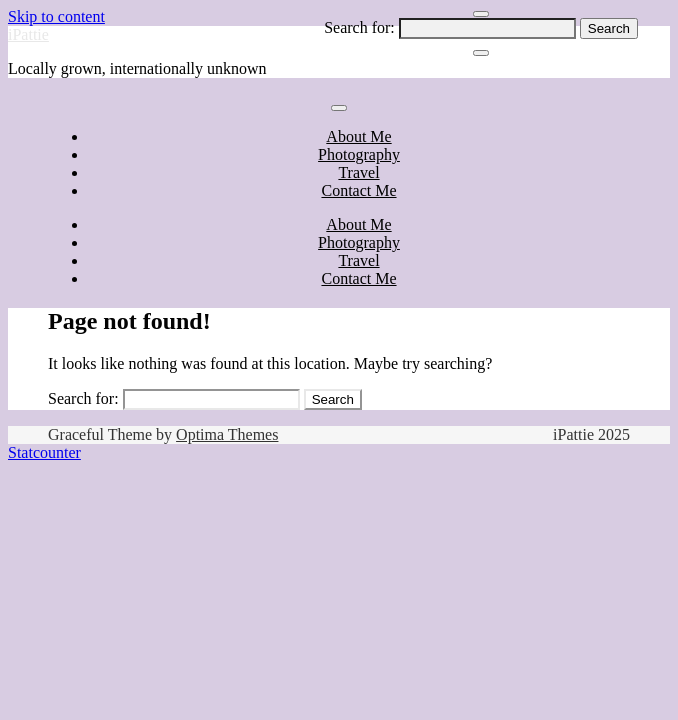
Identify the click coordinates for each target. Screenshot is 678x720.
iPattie (28, 34)
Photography (359, 154)
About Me (358, 136)
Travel (358, 172)
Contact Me (358, 190)
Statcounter (44, 452)
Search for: (359, 27)
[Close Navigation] (481, 53)
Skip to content (56, 16)
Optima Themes (227, 434)
